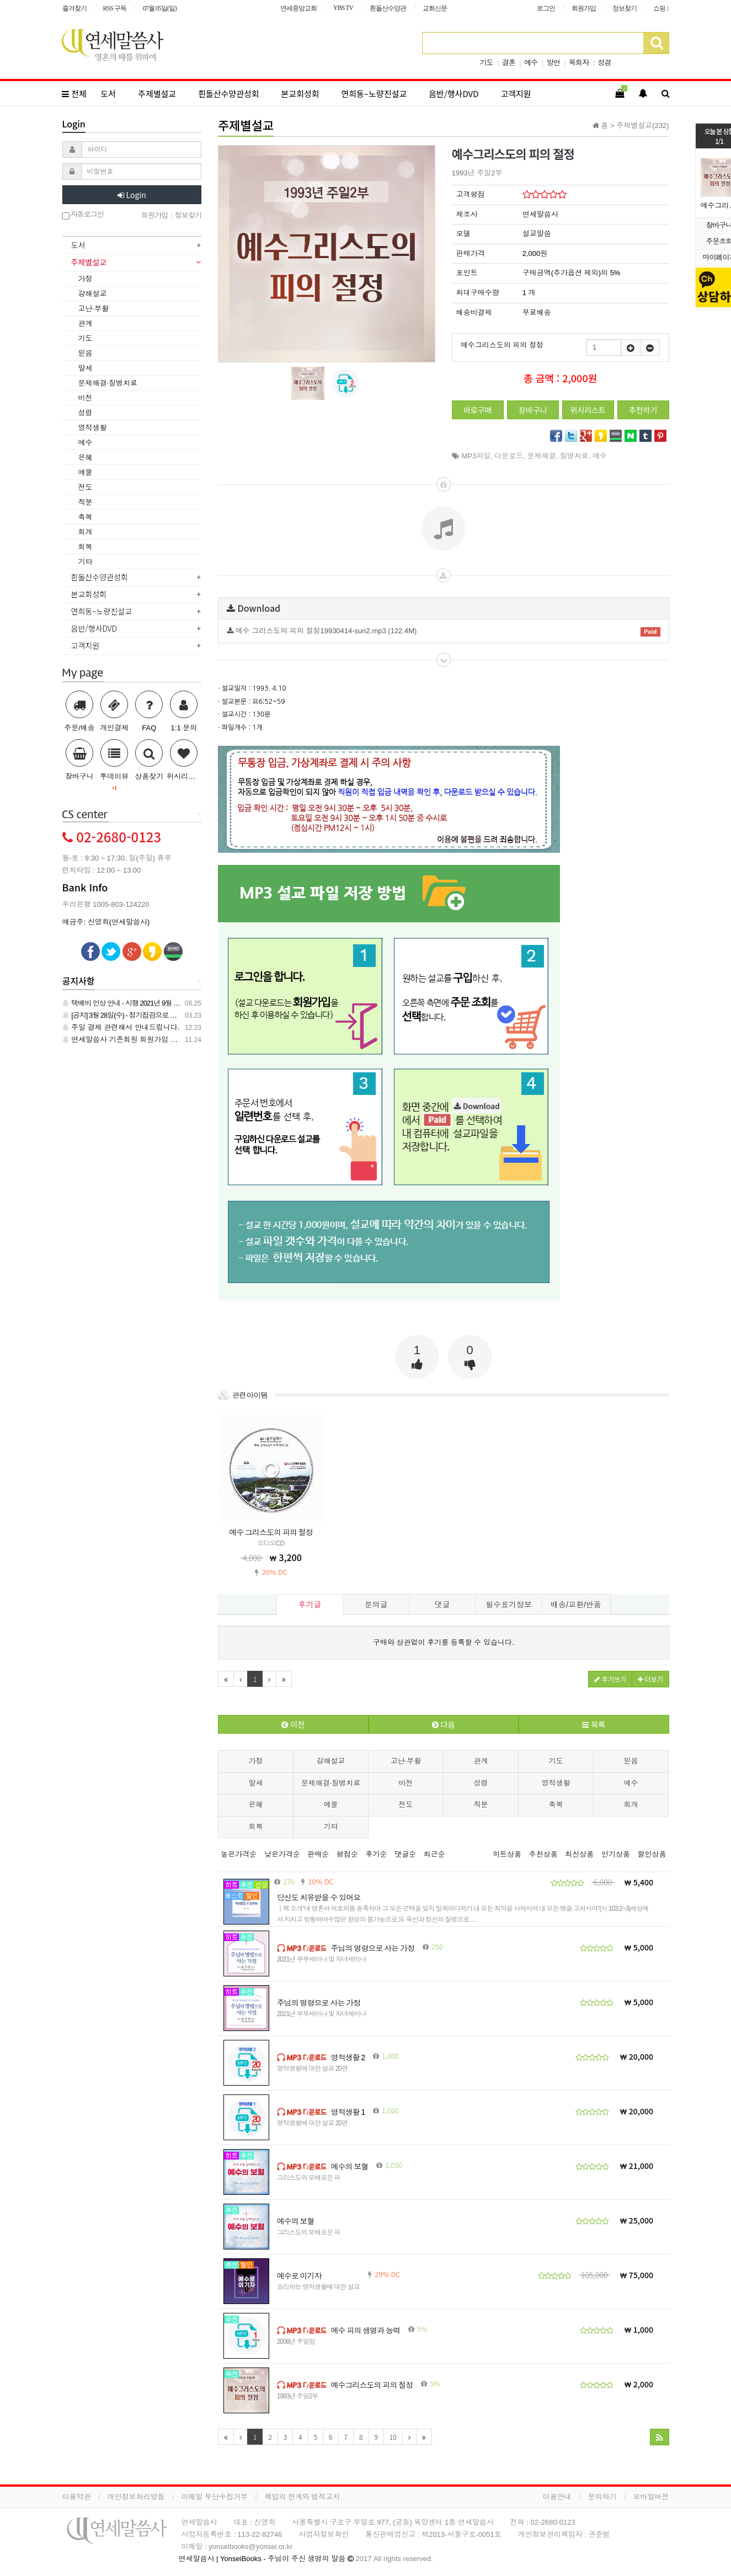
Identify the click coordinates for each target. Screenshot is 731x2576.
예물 (331, 1804)
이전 (293, 1724)
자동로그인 (83, 215)
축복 (556, 1804)
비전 (406, 1783)
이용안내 (557, 2497)
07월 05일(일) (160, 8)
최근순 (434, 1854)
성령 (481, 1783)
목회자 (579, 62)
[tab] (132, 246)
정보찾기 (624, 8)
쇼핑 (661, 8)
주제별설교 (157, 93)
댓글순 (405, 1854)
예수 (530, 62)
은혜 (256, 1804)
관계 (481, 1761)
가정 (256, 1761)
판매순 (318, 1854)
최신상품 (579, 1854)
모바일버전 (651, 2497)
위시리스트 (587, 409)
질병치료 (574, 456)
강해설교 (331, 1761)
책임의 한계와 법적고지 (302, 2497)
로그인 (546, 8)
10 (393, 2436)
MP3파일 (475, 456)
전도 (406, 1804)
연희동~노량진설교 (374, 93)
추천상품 (543, 1854)
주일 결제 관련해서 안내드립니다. (121, 1027)
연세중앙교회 (298, 8)
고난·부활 (406, 1761)
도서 (108, 93)
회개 (631, 1804)
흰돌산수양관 (388, 8)
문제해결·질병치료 (331, 1783)
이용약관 (76, 2497)
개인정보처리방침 (136, 2497)
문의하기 (602, 2497)
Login (132, 194)
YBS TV (343, 8)
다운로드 (508, 456)
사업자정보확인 (323, 2534)
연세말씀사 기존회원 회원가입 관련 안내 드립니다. (148, 1039)
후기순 (376, 1854)
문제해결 (541, 456)
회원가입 (584, 8)
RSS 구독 (114, 8)
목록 (593, 1724)
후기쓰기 (610, 1679)
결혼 (508, 62)
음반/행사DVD (453, 93)
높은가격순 (239, 1854)
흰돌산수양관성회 (228, 93)
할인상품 (652, 1854)
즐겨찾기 (74, 8)
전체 (74, 93)
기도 (486, 62)
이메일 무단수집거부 (215, 2497)
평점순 (347, 1854)
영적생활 (556, 1783)
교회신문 (435, 8)
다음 (443, 1724)
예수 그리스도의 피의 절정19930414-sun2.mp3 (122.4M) (443, 632)
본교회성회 (300, 93)
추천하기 (643, 409)
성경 (604, 62)
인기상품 (615, 1854)
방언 (553, 62)
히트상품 (507, 1854)
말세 (256, 1783)
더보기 (650, 1679)
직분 (481, 1804)
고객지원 (515, 93)
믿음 (631, 1761)
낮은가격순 (282, 1854)
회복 (256, 1827)
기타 (331, 1827)
